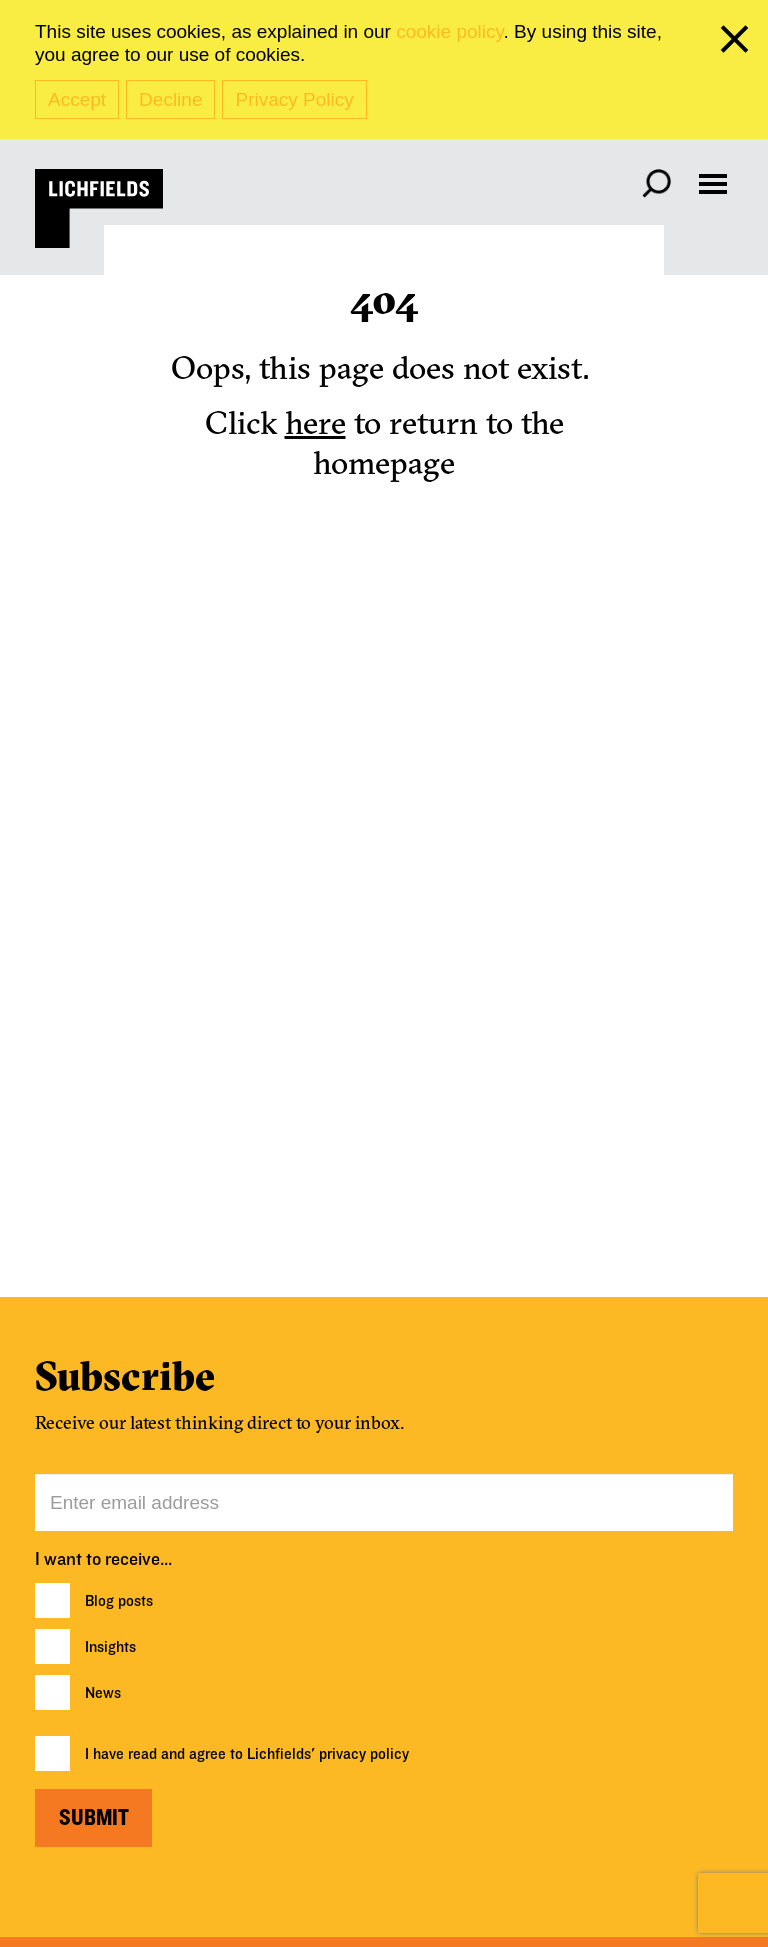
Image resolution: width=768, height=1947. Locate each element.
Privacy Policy (294, 99)
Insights (110, 1647)
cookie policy (449, 31)
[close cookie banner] (738, 43)
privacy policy (364, 1754)
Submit (94, 1818)
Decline (170, 99)
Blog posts (119, 1601)
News (103, 1693)
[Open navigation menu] (713, 184)
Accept (77, 99)
